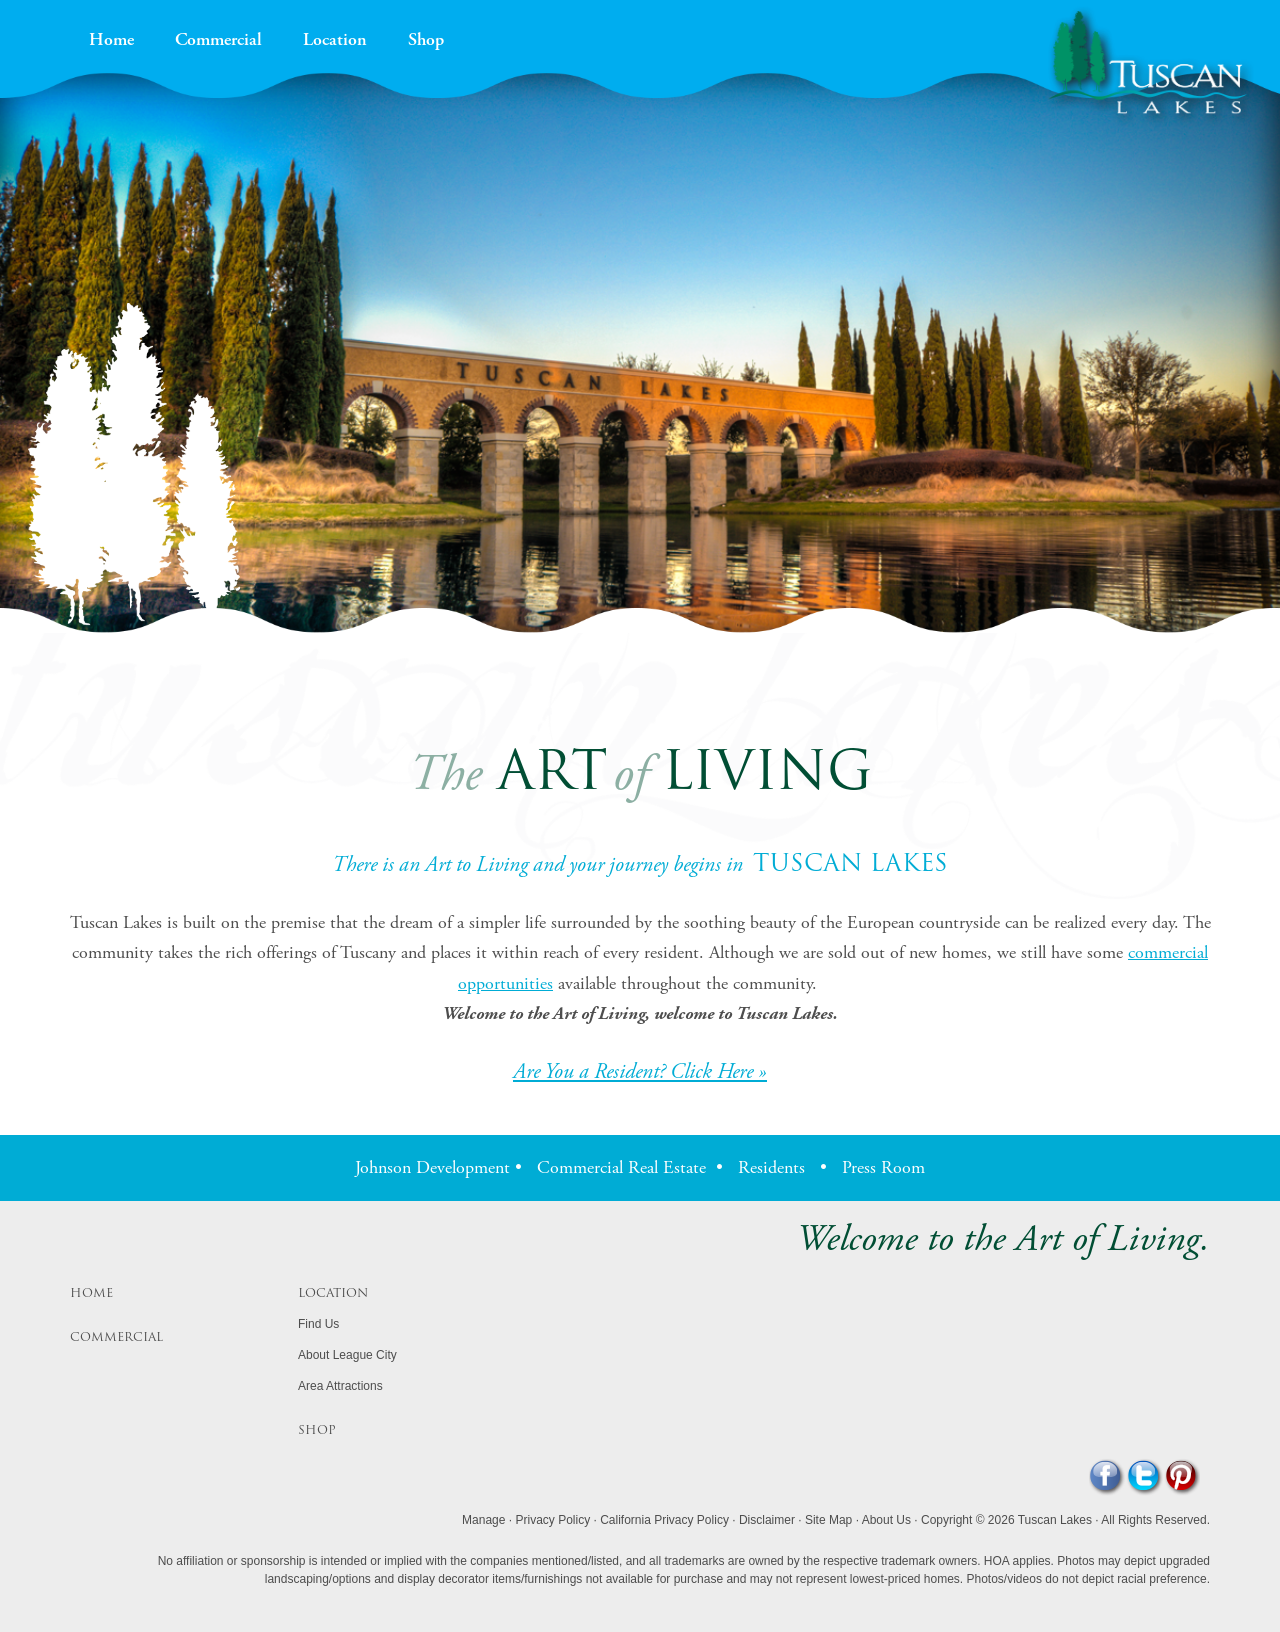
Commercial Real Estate (621, 1167)
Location (335, 41)
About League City (347, 1355)
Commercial (218, 41)
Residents (771, 1167)
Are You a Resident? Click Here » (640, 1072)
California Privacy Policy (664, 1520)
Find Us (318, 1324)
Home (111, 41)
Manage (483, 1520)
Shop (426, 41)
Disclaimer (767, 1520)
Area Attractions (340, 1386)
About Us (886, 1520)
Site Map (828, 1520)
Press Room (883, 1167)
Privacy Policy (552, 1520)
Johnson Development (432, 1167)
